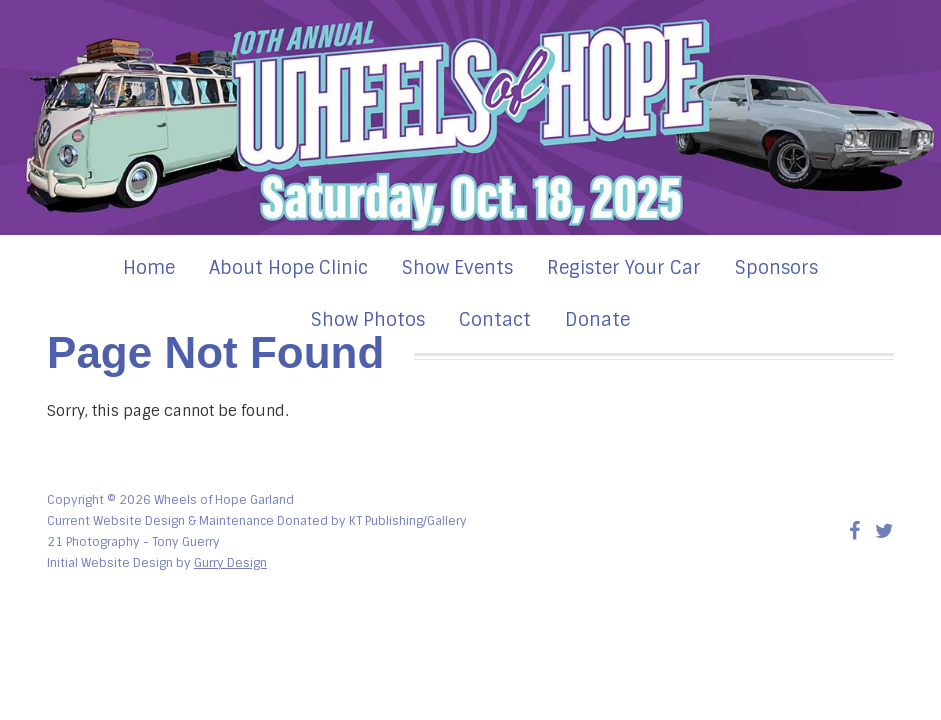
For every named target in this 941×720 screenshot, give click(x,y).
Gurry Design (230, 563)
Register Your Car (624, 268)
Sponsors (776, 268)
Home (149, 268)
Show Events (457, 268)
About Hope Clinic (288, 268)
